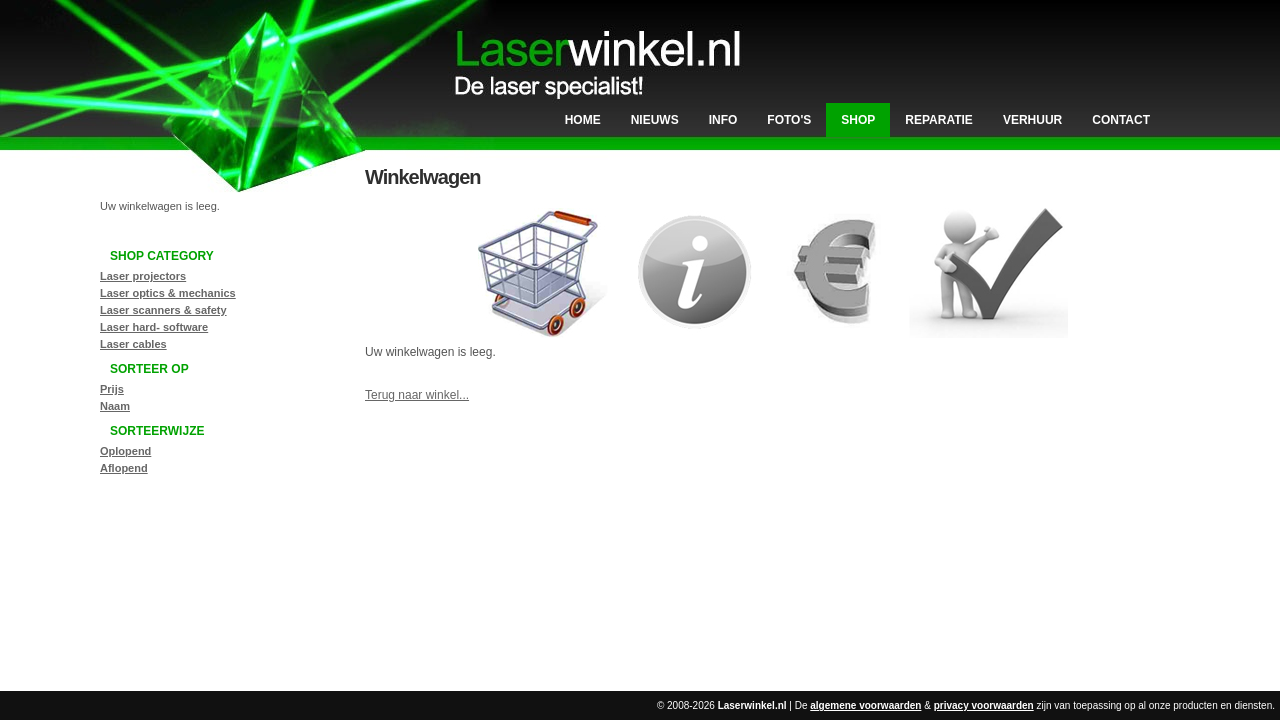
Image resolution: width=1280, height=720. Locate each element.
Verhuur (1032, 120)
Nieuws (655, 120)
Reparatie (939, 120)
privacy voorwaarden (984, 705)
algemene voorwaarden (865, 705)
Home (583, 120)
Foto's (789, 120)
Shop (858, 120)
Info (723, 120)
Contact (1121, 120)
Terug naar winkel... (417, 395)
